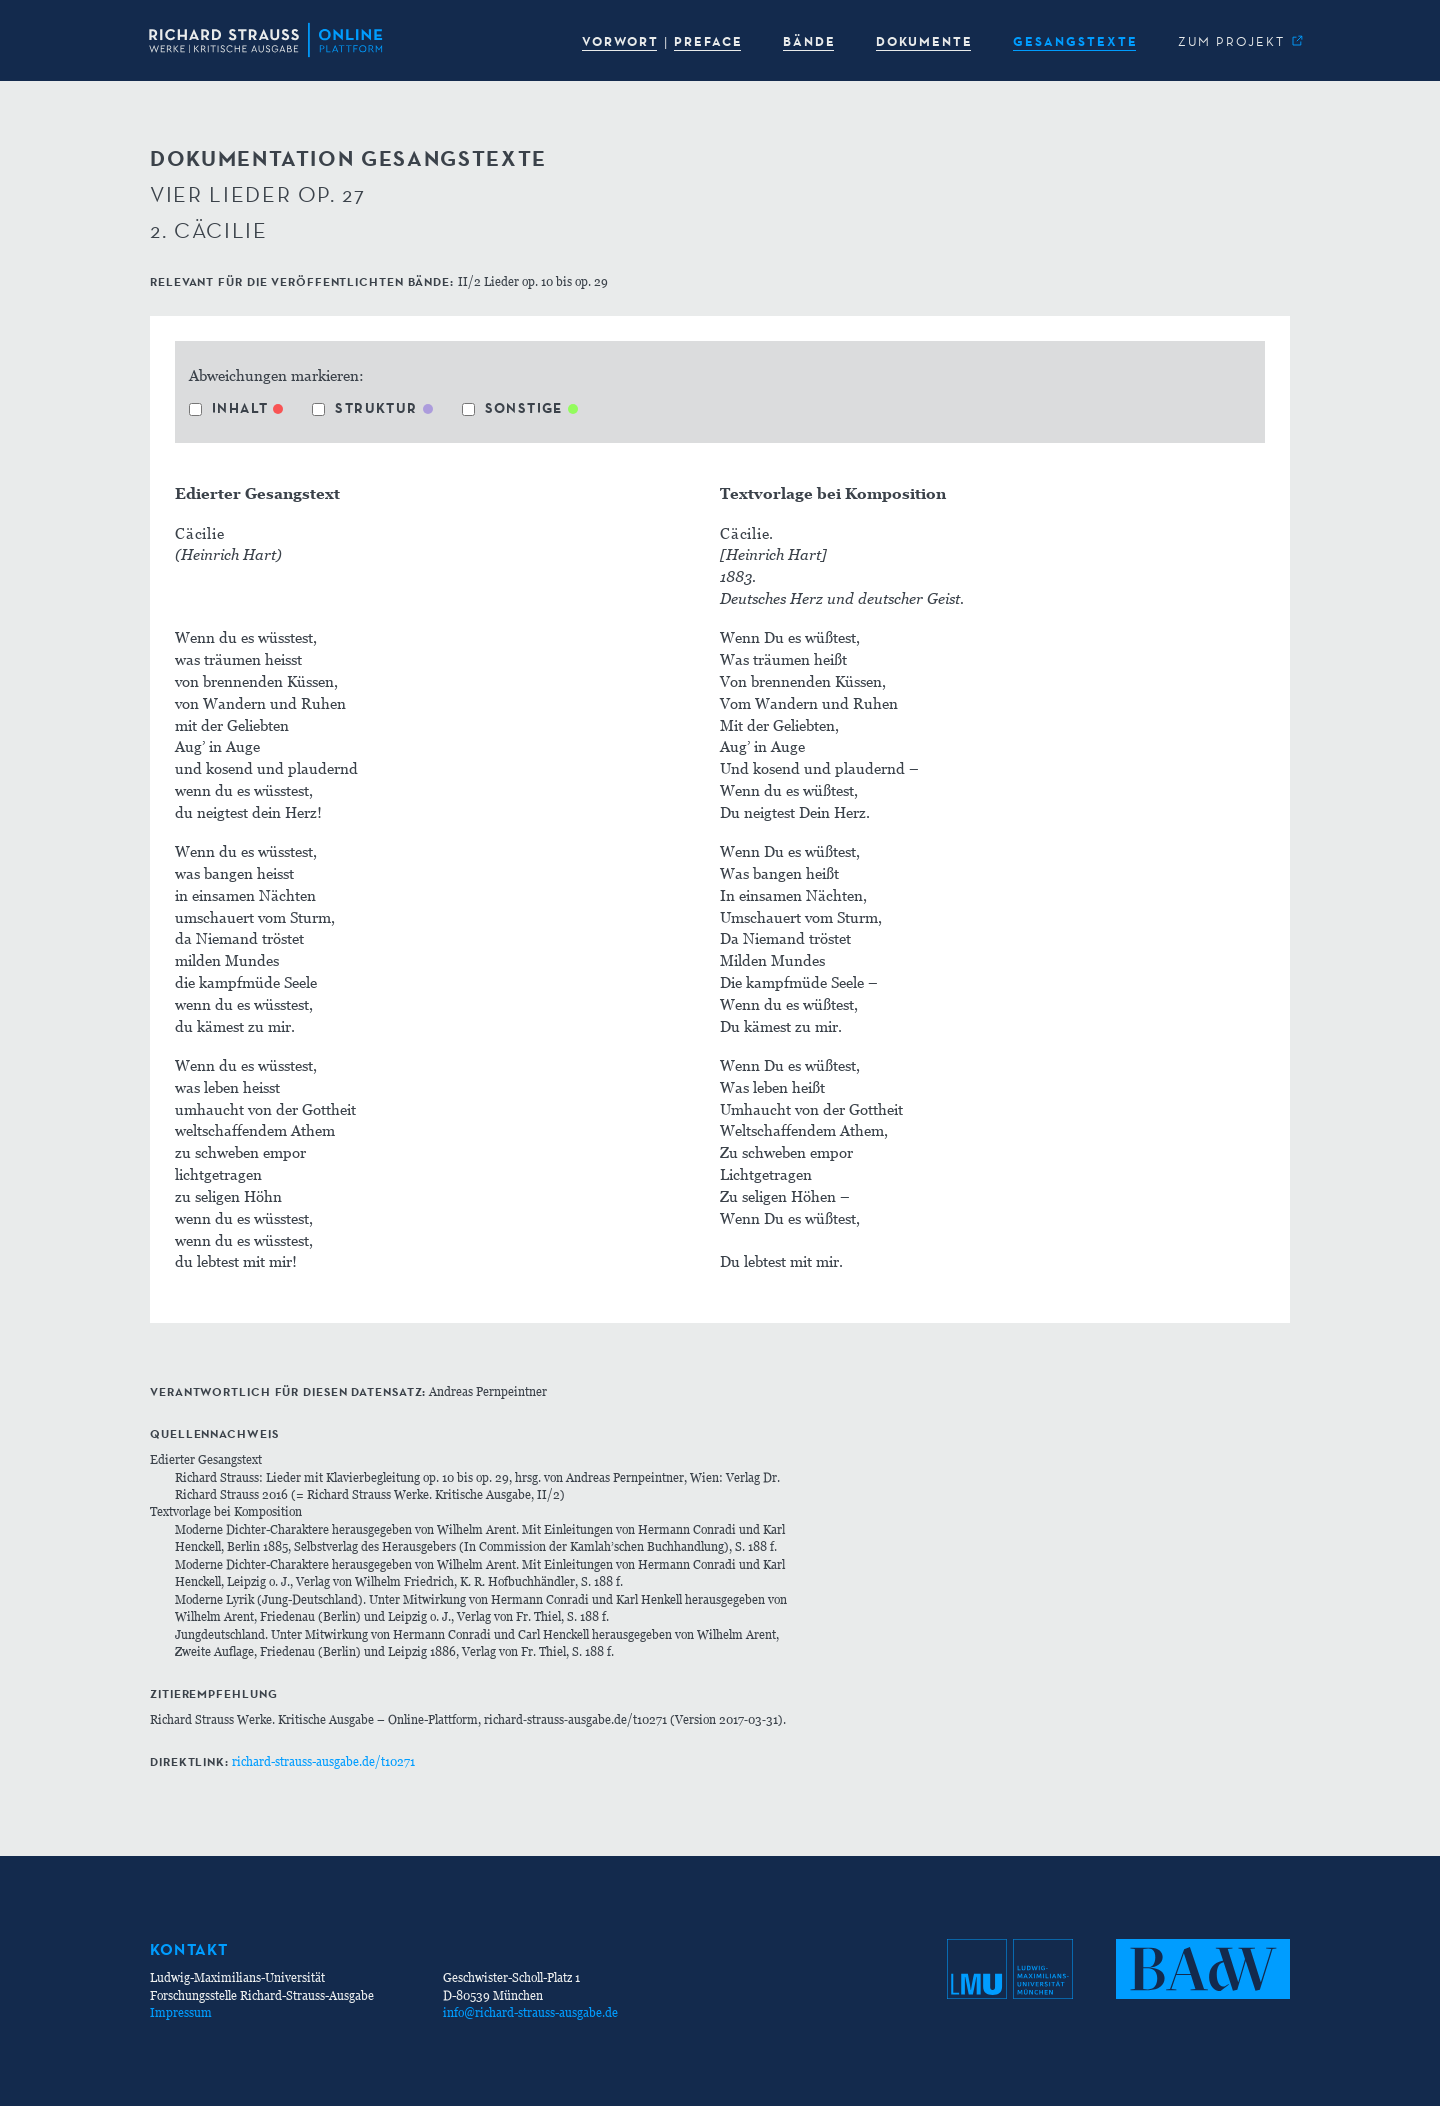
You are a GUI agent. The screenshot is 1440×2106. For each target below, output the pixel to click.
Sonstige (512, 408)
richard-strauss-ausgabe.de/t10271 (323, 1761)
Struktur (364, 408)
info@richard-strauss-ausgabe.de (530, 2012)
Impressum (181, 2012)
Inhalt (228, 408)
